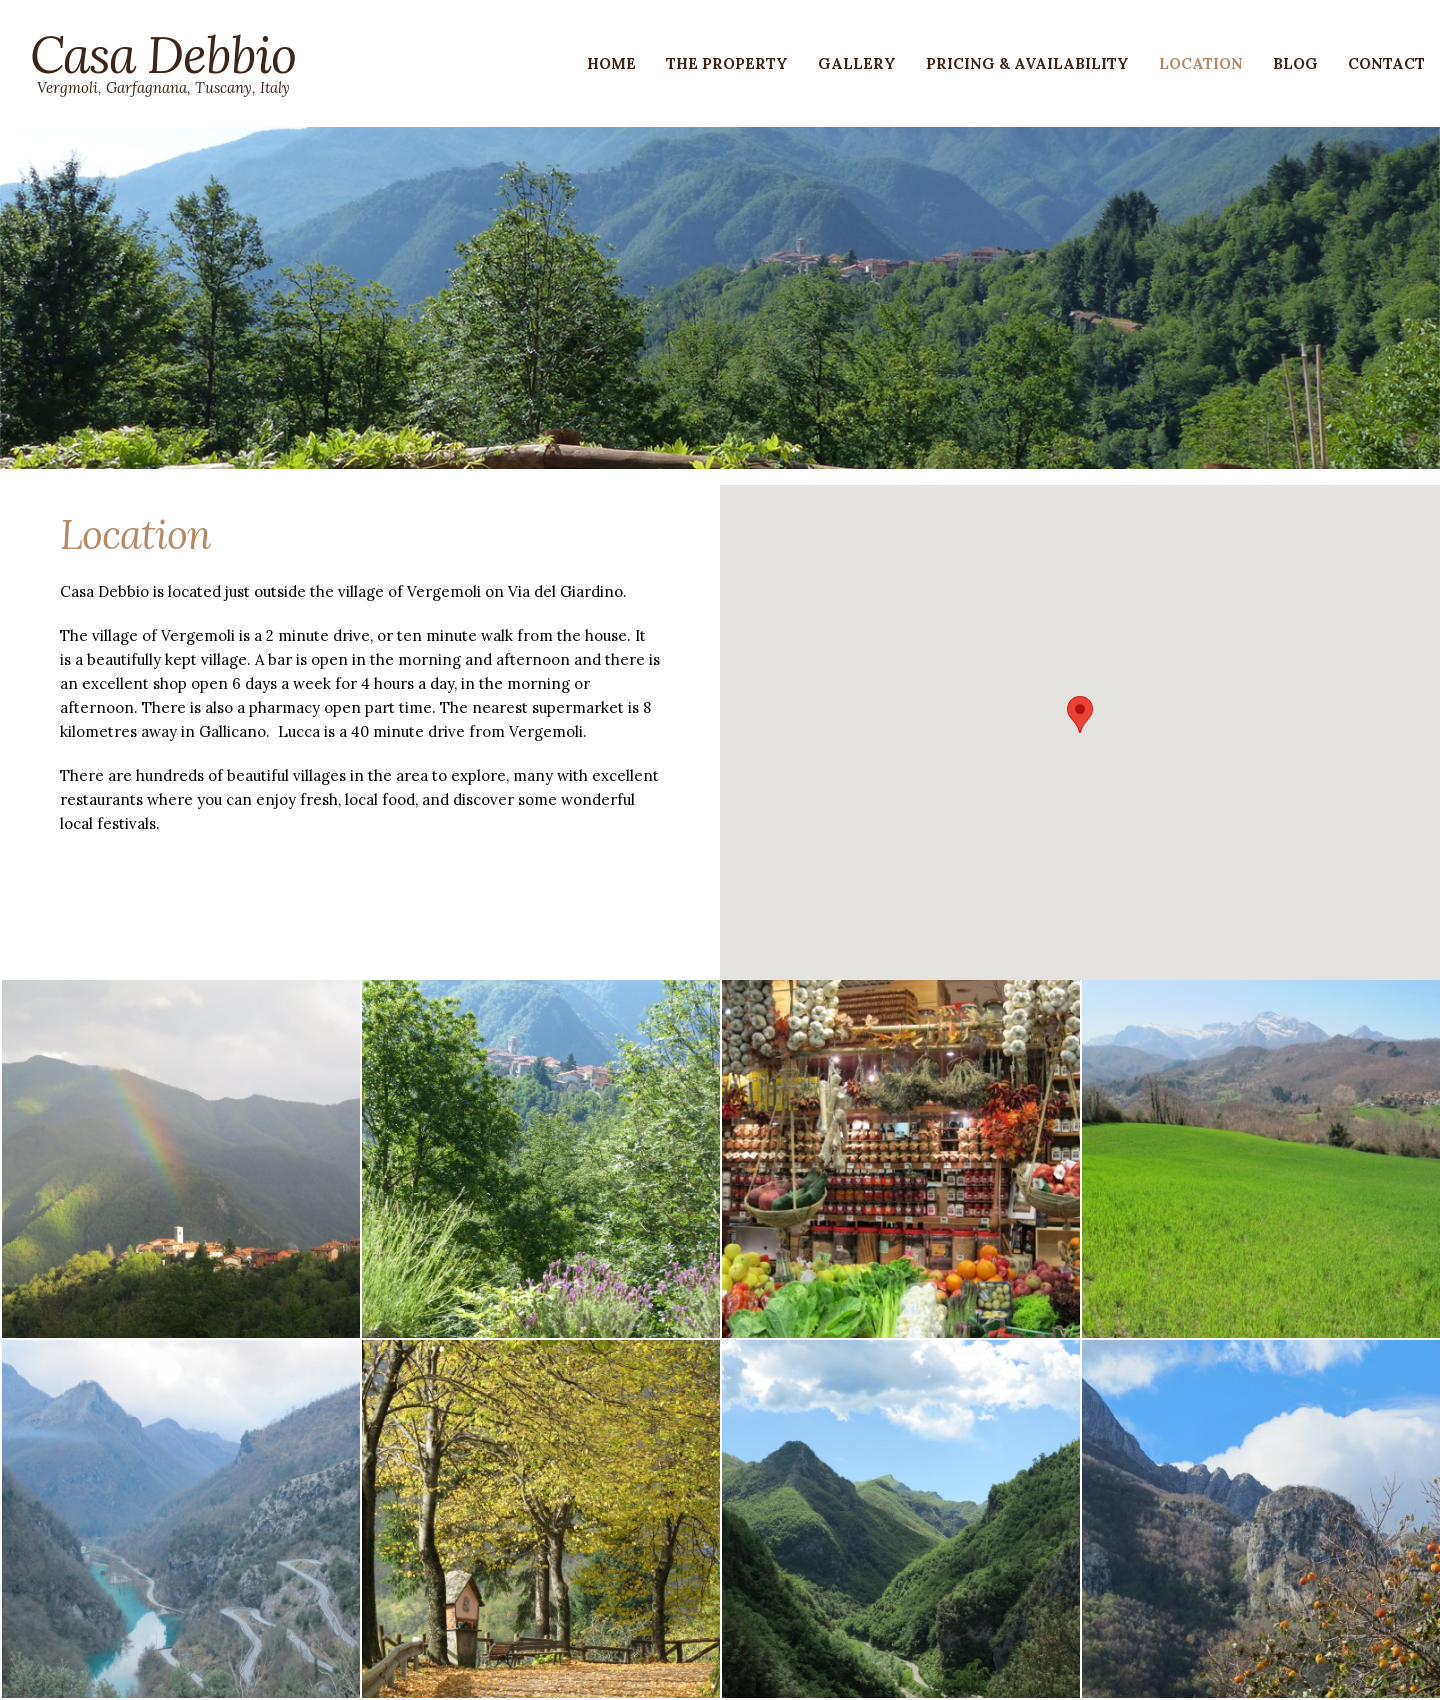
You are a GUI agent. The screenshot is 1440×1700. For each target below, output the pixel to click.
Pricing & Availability (1027, 63)
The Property (727, 63)
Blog (1295, 63)
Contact (1386, 63)
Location (1201, 63)
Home (611, 63)
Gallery (857, 63)
